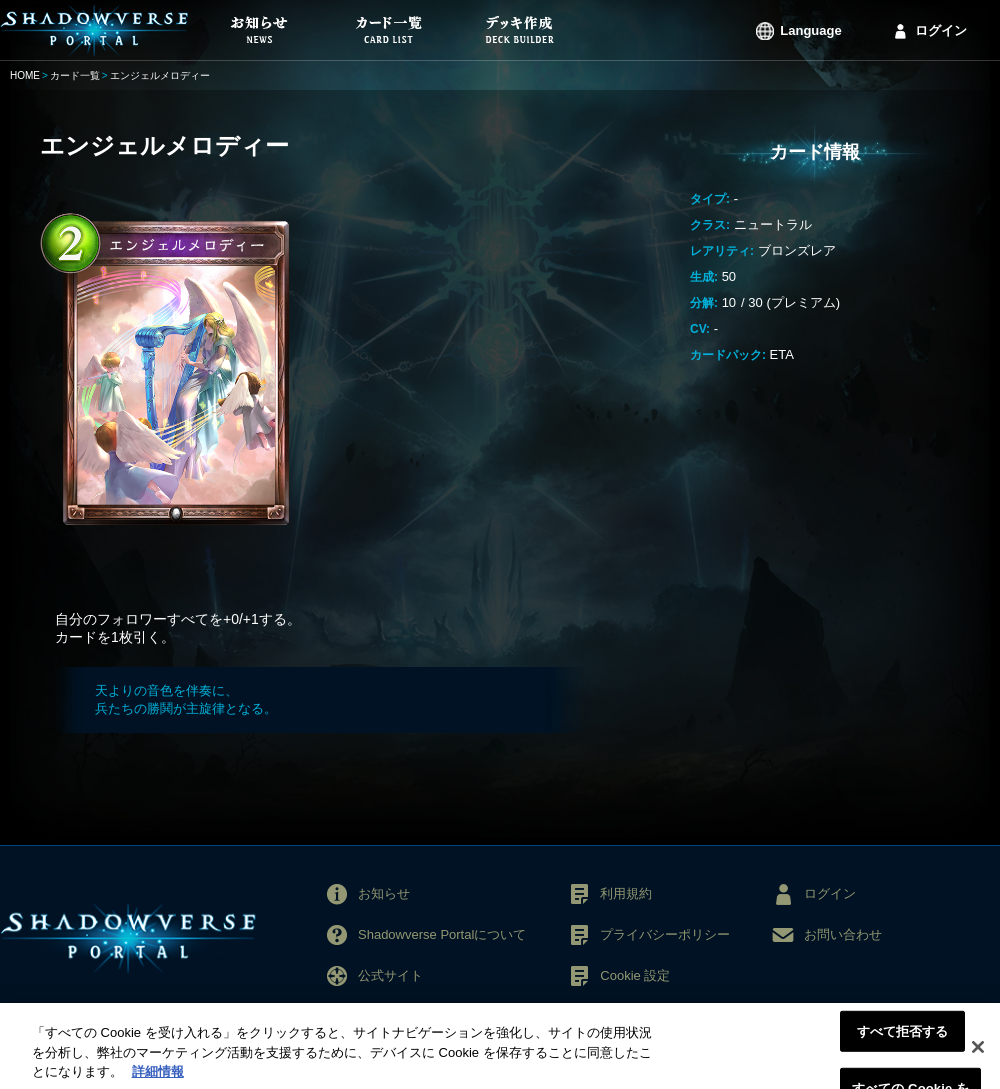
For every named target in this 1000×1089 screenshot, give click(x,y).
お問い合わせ (843, 934)
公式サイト (390, 975)
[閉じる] (978, 1055)
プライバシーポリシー (665, 934)
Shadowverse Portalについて (442, 934)
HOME (25, 75)
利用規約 (626, 893)
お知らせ (384, 893)
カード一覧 (75, 75)
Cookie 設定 (635, 975)
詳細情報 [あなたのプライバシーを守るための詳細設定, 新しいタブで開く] (158, 1079)
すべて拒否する (903, 1038)
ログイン (941, 30)
